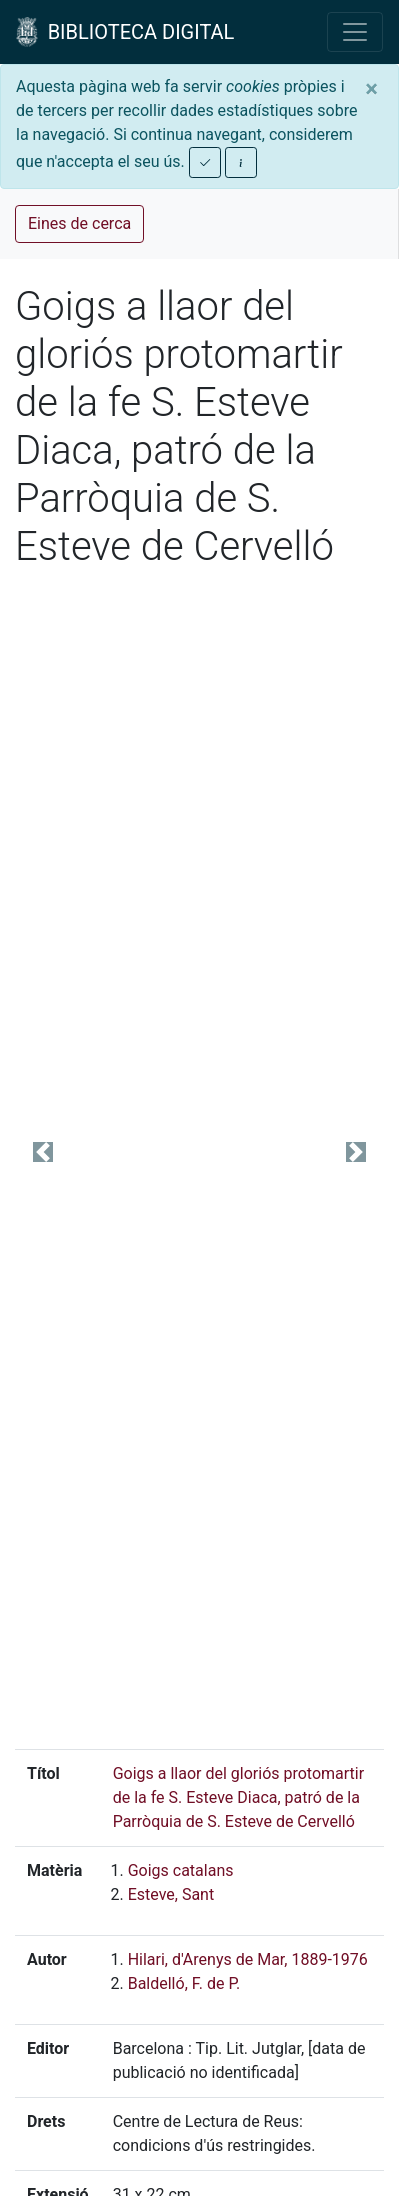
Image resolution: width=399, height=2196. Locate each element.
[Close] (371, 89)
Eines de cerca (79, 223)
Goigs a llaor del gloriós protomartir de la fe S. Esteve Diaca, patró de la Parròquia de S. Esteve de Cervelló (239, 1797)
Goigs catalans (181, 1870)
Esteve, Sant (171, 1894)
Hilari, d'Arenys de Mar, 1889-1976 (248, 1959)
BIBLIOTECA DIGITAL (125, 32)
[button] (42, 1152)
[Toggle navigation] (355, 32)
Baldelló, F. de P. (184, 1983)
